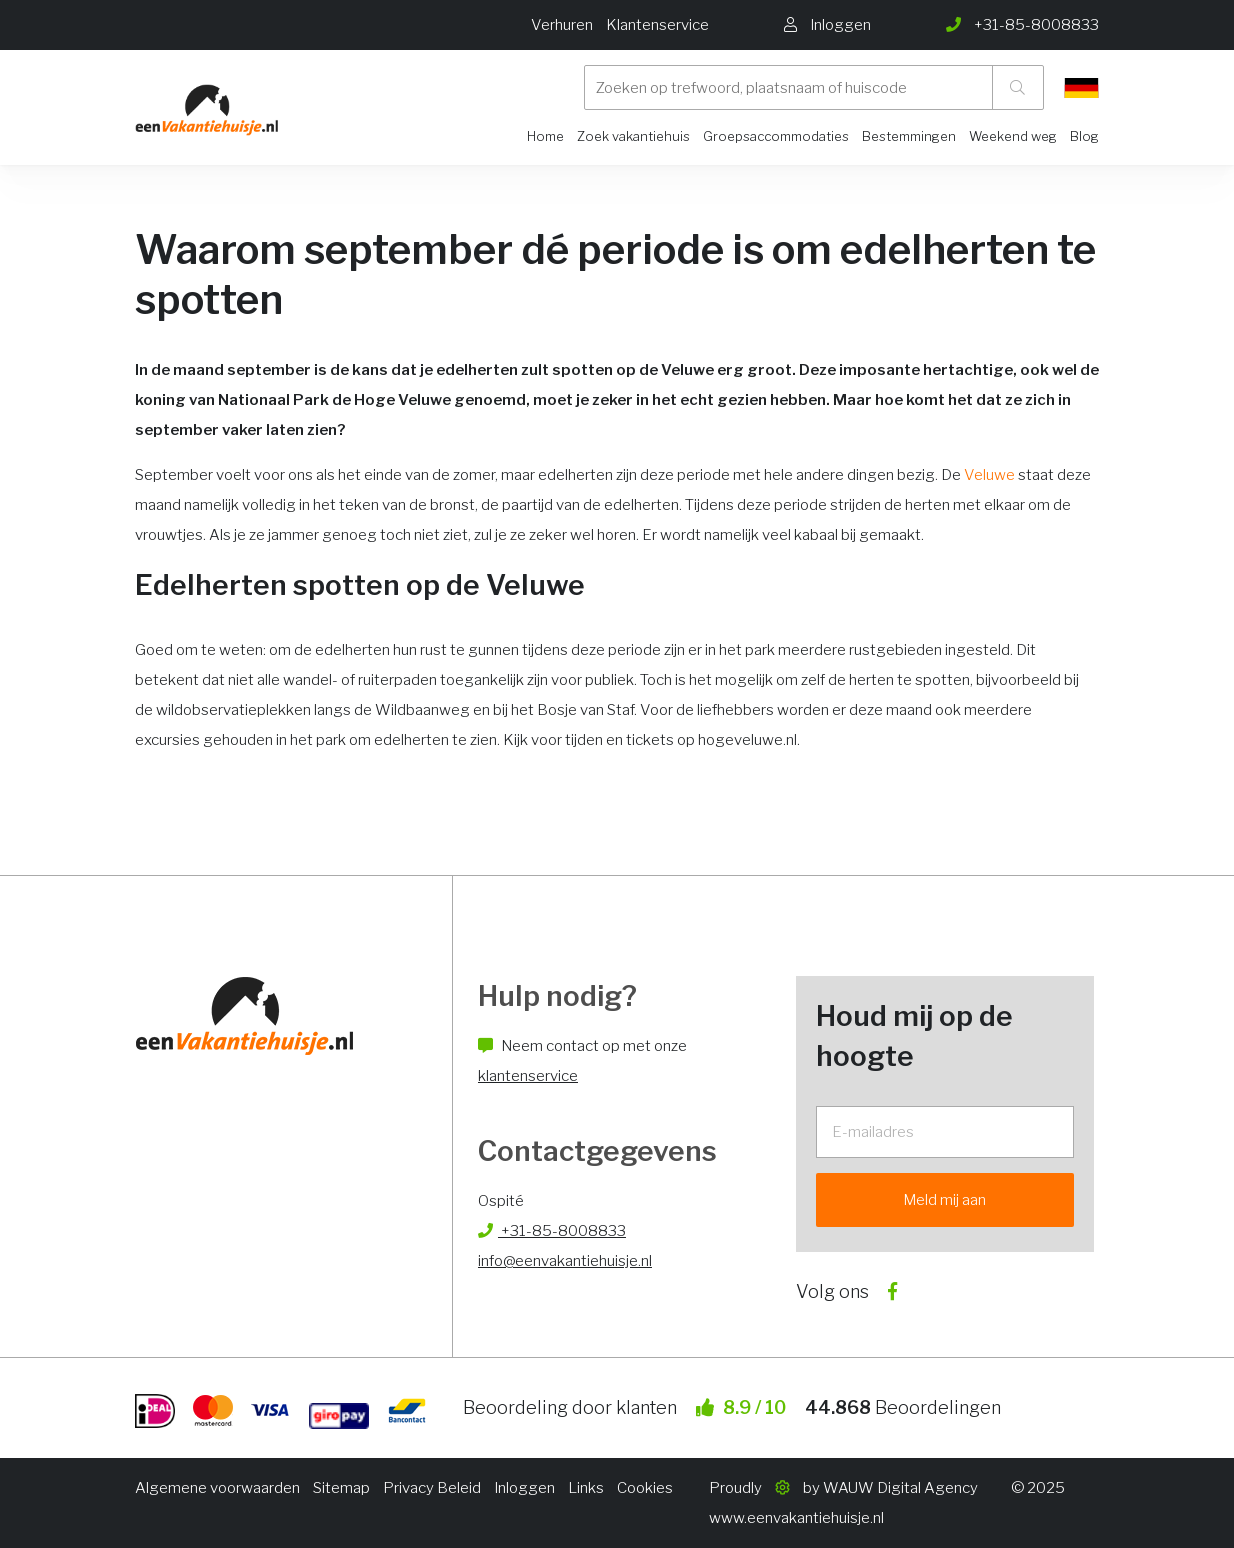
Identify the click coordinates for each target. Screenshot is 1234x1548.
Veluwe (989, 475)
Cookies (645, 1488)
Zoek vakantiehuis (633, 136)
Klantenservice (657, 25)
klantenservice (528, 1076)
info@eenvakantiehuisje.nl (565, 1261)
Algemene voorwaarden (217, 1488)
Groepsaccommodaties (776, 136)
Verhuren (562, 25)
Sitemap (341, 1488)
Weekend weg (1013, 136)
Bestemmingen (909, 136)
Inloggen (524, 1488)
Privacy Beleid (432, 1488)
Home (545, 136)
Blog (1084, 136)
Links (586, 1488)
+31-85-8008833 (552, 1231)
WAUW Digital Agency (900, 1488)
